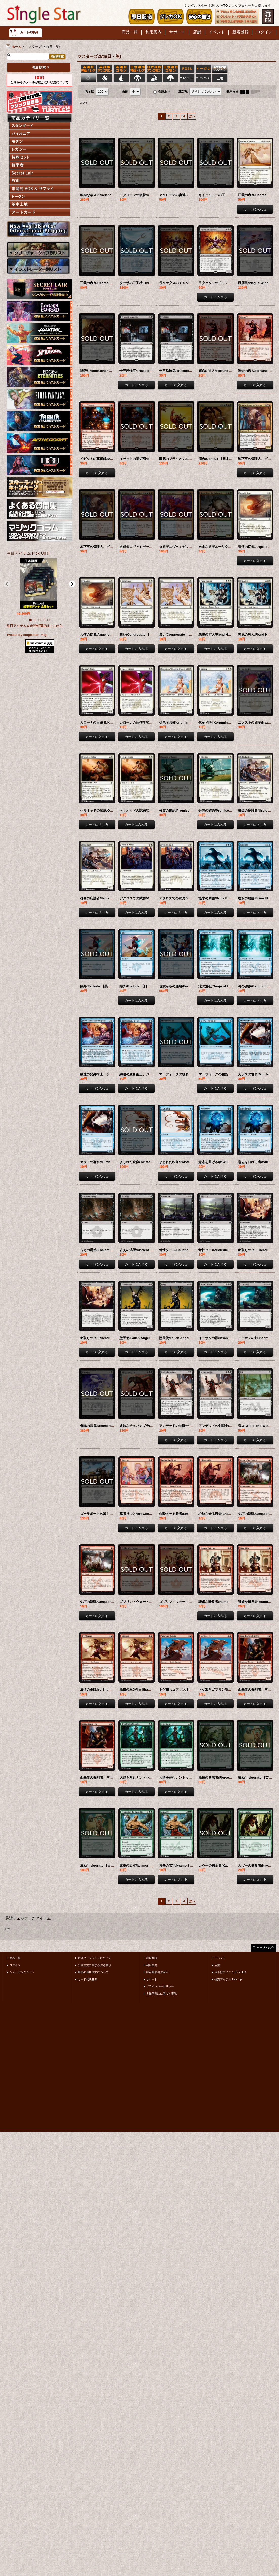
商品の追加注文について (93, 1972)
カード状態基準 (87, 1979)
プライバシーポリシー (160, 1986)
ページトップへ (266, 1947)
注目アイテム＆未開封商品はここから (35, 626)
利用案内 (151, 1965)
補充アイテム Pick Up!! (228, 1979)
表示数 (90, 91)
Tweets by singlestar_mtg (27, 635)
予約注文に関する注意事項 (94, 1965)
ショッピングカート (21, 1972)
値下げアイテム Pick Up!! (230, 1972)
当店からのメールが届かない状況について (39, 80)
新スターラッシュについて (94, 1957)
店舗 (217, 1965)
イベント (220, 1957)
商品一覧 (15, 1957)
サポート (151, 1979)
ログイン (15, 1965)
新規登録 (151, 1957)
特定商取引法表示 (157, 1972)
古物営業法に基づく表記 (161, 1993)
